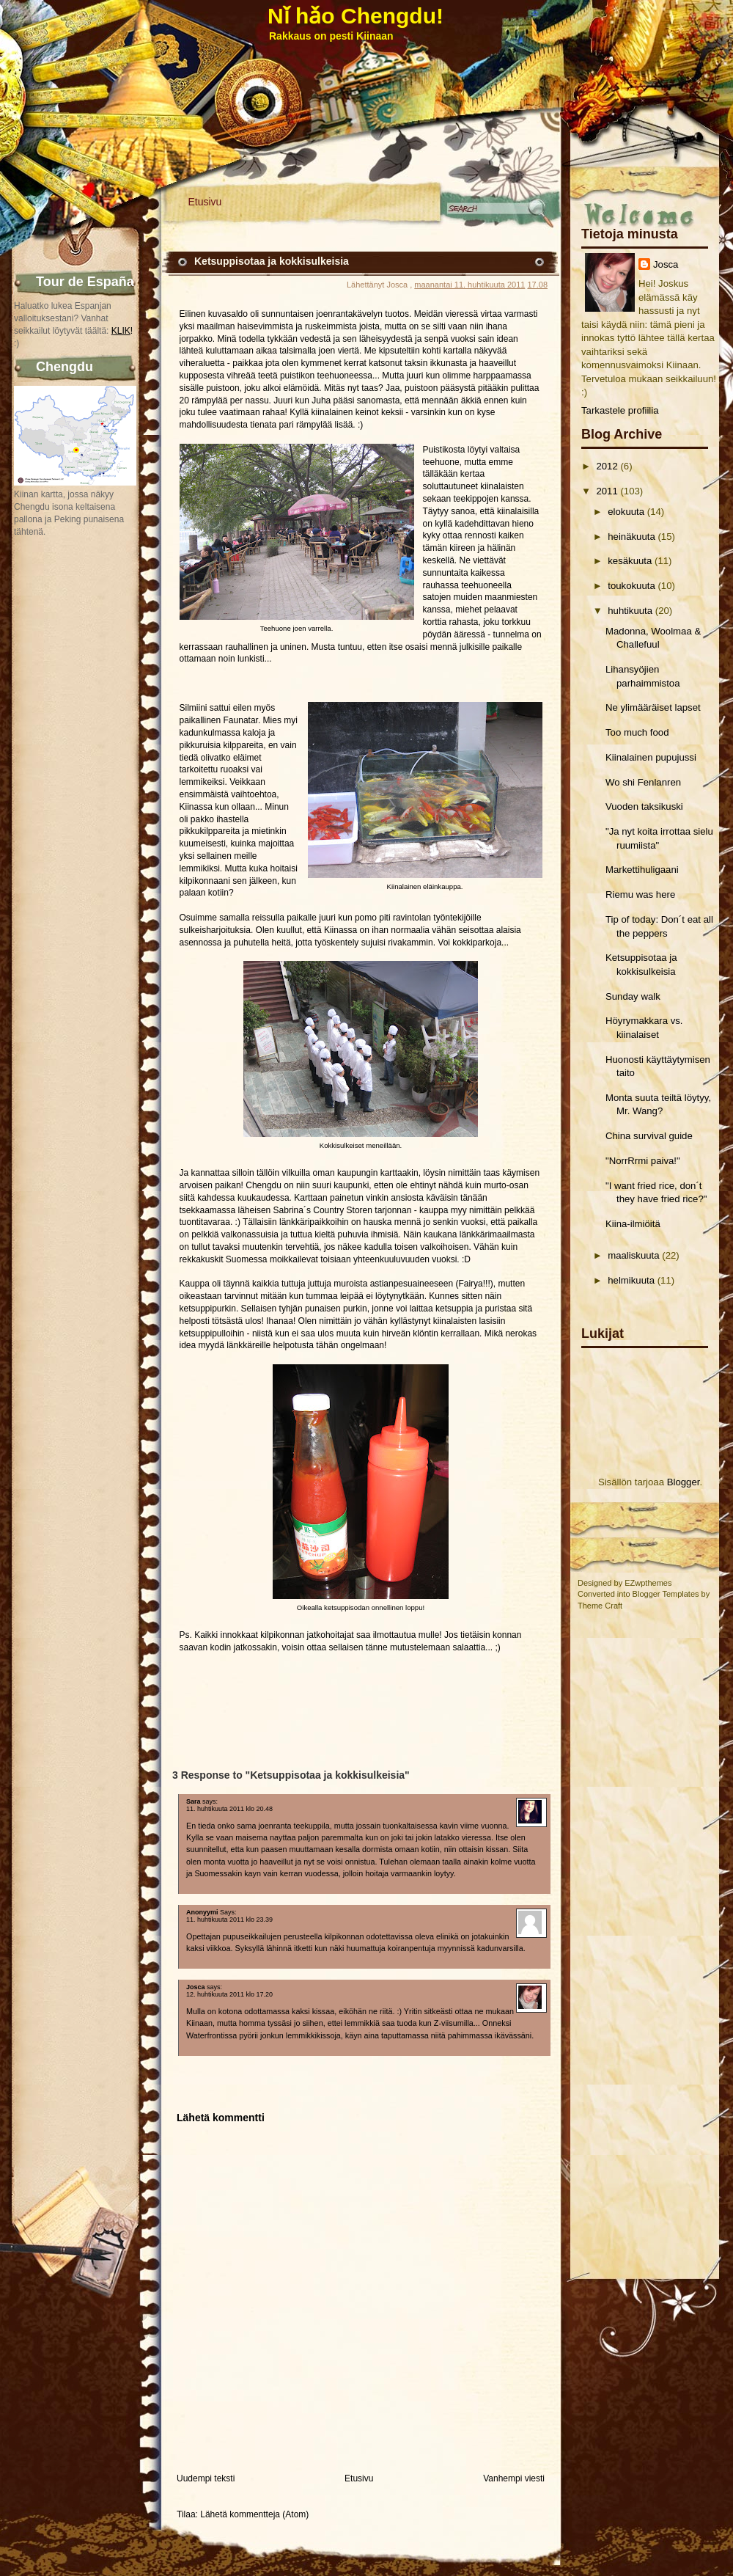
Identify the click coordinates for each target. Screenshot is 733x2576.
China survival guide (649, 1135)
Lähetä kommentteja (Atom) (254, 2514)
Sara (193, 1801)
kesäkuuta (630, 560)
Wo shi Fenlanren (643, 782)
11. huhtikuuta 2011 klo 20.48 (229, 1808)
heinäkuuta (631, 536)
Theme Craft (600, 1605)
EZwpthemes (648, 1582)
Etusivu (205, 202)
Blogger (683, 1482)
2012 (606, 466)
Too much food (637, 732)
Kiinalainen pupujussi (650, 757)
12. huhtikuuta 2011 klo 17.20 (229, 1994)
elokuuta (626, 511)
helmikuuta (631, 1280)
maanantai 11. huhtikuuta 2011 (469, 284)
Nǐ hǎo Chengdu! (355, 16)
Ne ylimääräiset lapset (653, 707)
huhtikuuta (630, 610)
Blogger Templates (666, 1593)
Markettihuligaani (642, 869)
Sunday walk (632, 996)
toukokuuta (631, 585)
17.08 (537, 284)
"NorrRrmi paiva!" (642, 1160)
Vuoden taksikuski (644, 806)
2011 (606, 491)
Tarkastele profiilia (620, 410)
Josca (665, 264)
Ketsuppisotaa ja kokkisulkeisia (271, 261)
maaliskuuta (633, 1255)
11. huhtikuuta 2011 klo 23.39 (229, 1919)
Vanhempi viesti (514, 2478)
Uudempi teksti (206, 2478)
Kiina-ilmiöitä (632, 1223)
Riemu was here (640, 894)
